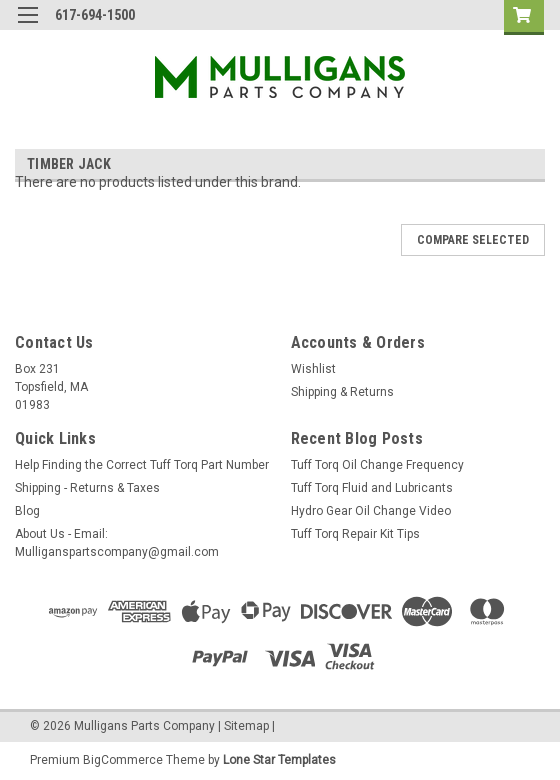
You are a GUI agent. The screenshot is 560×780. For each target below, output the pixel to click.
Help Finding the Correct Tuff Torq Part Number (142, 465)
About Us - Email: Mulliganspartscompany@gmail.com (117, 543)
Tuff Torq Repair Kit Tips (355, 534)
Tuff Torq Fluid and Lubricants (372, 488)
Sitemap (246, 726)
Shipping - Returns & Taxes (87, 488)
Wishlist (313, 369)
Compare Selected (473, 240)
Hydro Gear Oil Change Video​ (371, 511)
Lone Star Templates (279, 760)
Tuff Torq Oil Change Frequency (377, 465)
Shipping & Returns (342, 392)
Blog (27, 511)
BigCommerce (123, 760)
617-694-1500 (95, 15)
